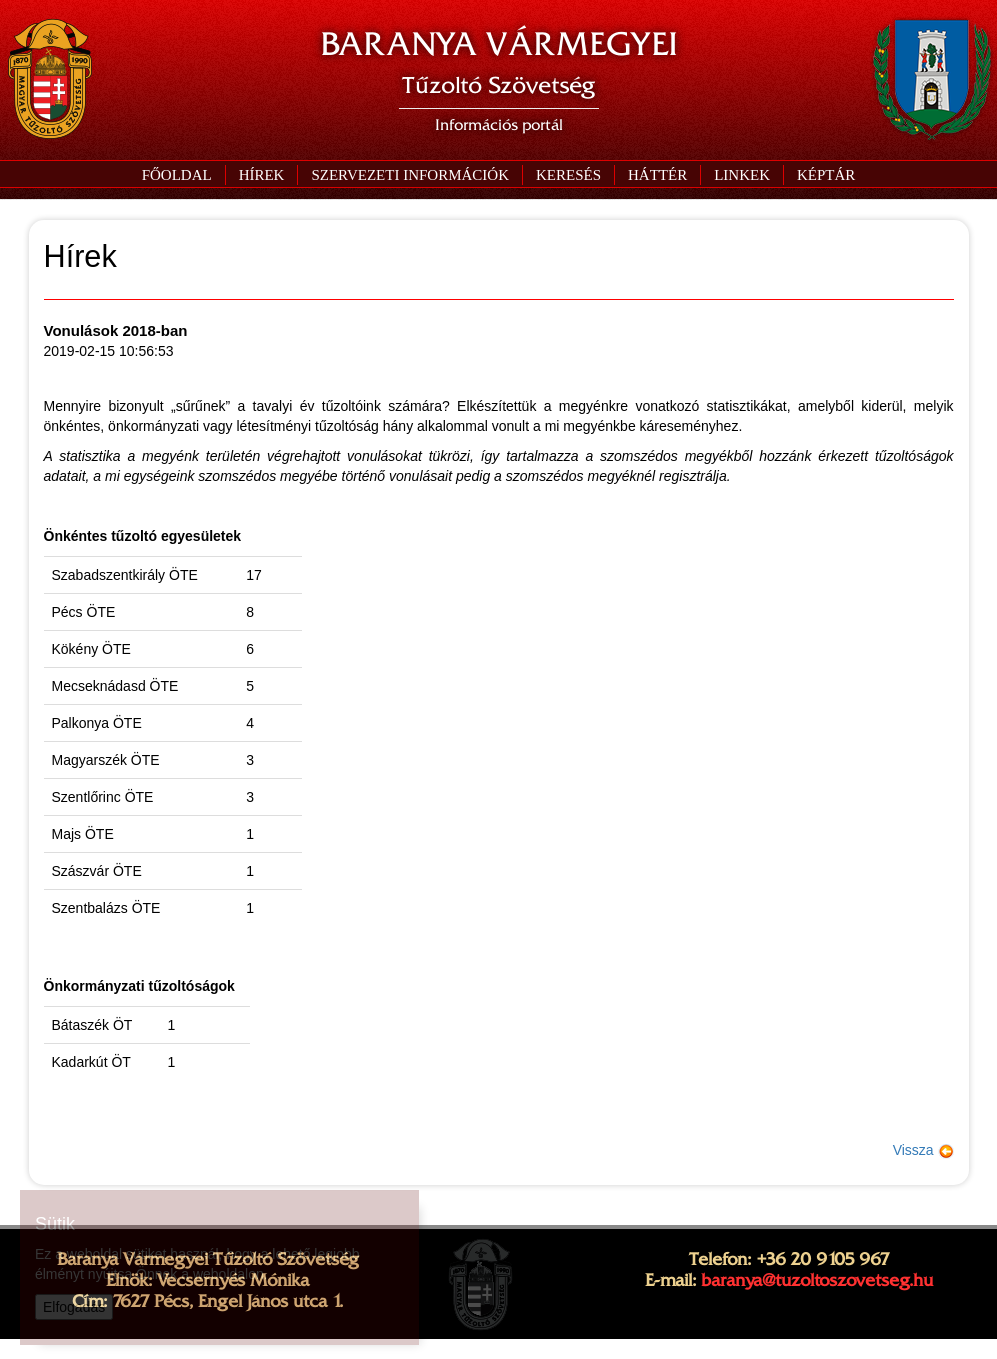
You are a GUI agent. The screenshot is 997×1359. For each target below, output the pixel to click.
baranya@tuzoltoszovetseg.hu (817, 1280)
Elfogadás (74, 1307)
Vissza (923, 1150)
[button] (409, 175)
